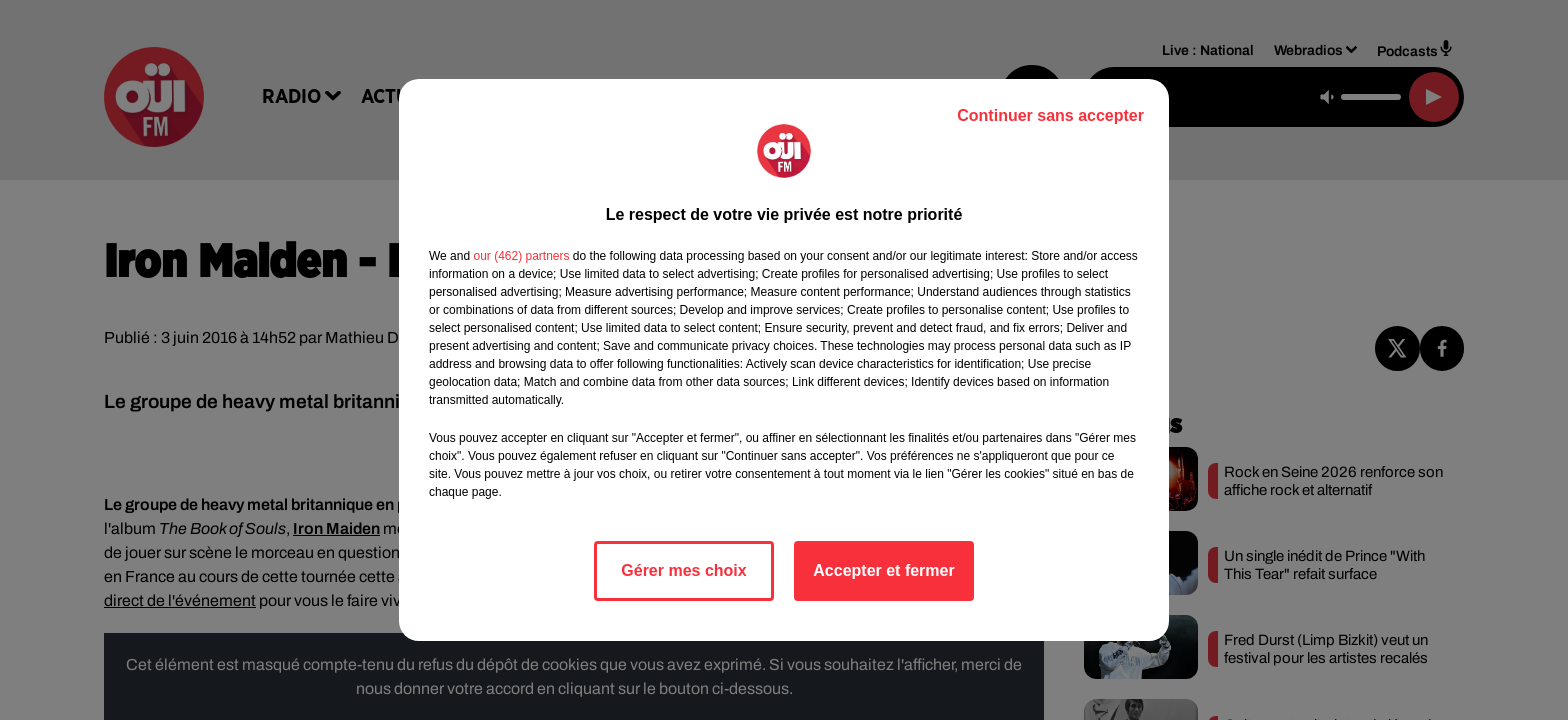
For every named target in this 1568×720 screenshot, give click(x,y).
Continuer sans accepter (1050, 115)
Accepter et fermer (883, 570)
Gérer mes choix (683, 570)
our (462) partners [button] (521, 256)
